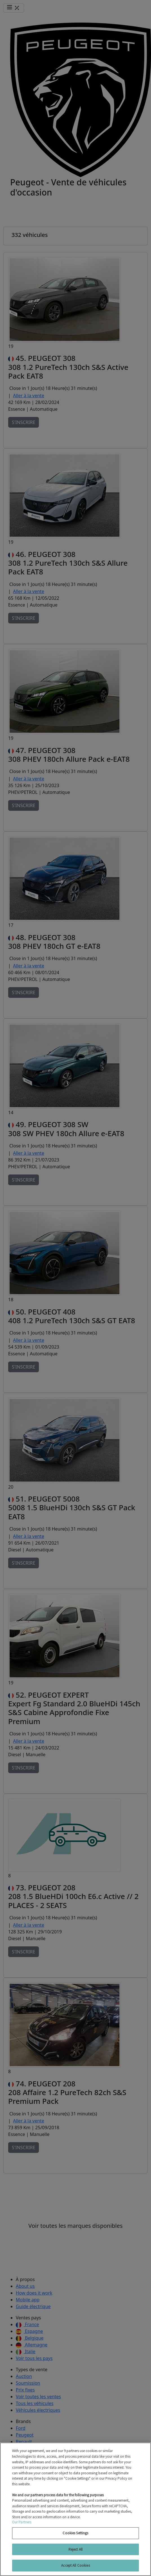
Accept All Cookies (75, 2565)
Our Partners (22, 2522)
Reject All (75, 2549)
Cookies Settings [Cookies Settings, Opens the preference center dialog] (75, 2533)
